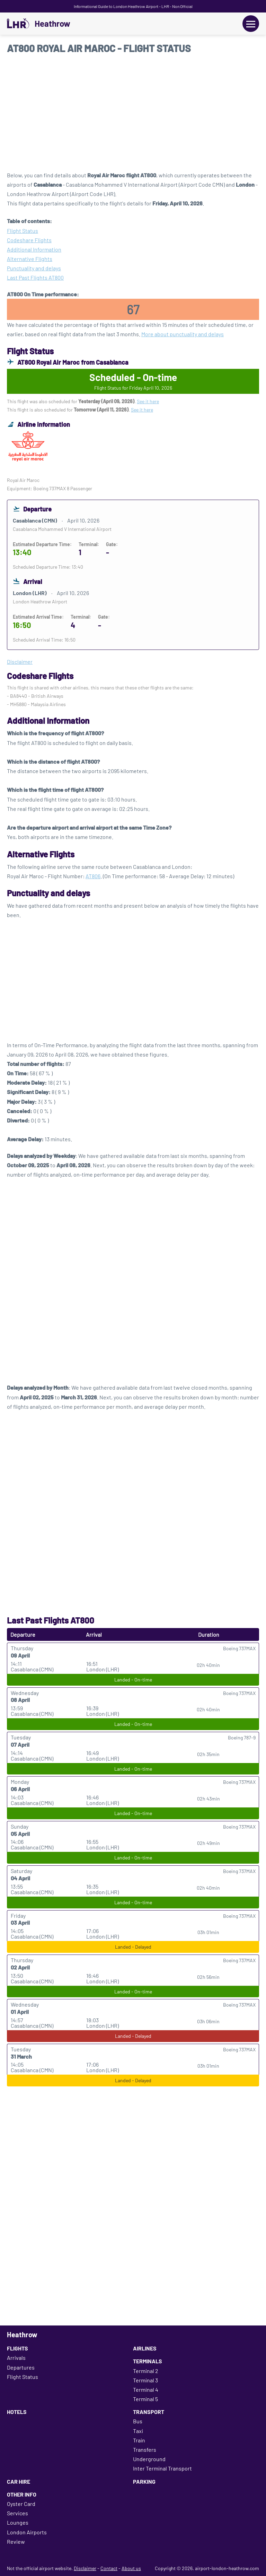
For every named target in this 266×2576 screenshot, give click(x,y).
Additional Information (34, 249)
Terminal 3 (145, 2380)
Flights (17, 2348)
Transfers (144, 2449)
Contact (108, 2568)
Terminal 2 (145, 2370)
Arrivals (16, 2357)
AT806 (93, 876)
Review (16, 2541)
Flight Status (22, 230)
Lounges (17, 2522)
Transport (148, 2411)
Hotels (17, 2411)
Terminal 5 (145, 2399)
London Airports (27, 2532)
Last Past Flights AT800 (35, 277)
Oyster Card (21, 2503)
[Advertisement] (133, 114)
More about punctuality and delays (182, 334)
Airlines (145, 2348)
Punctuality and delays (34, 268)
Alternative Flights (29, 258)
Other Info (21, 2494)
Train (139, 2440)
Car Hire (18, 2481)
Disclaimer (85, 2568)
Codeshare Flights (29, 240)
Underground (149, 2459)
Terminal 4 (145, 2389)
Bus (137, 2421)
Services (17, 2513)
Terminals (147, 2361)
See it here (148, 401)
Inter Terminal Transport (162, 2468)
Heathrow (52, 23)
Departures (21, 2367)
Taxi (138, 2430)
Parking (144, 2481)
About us (131, 2568)
